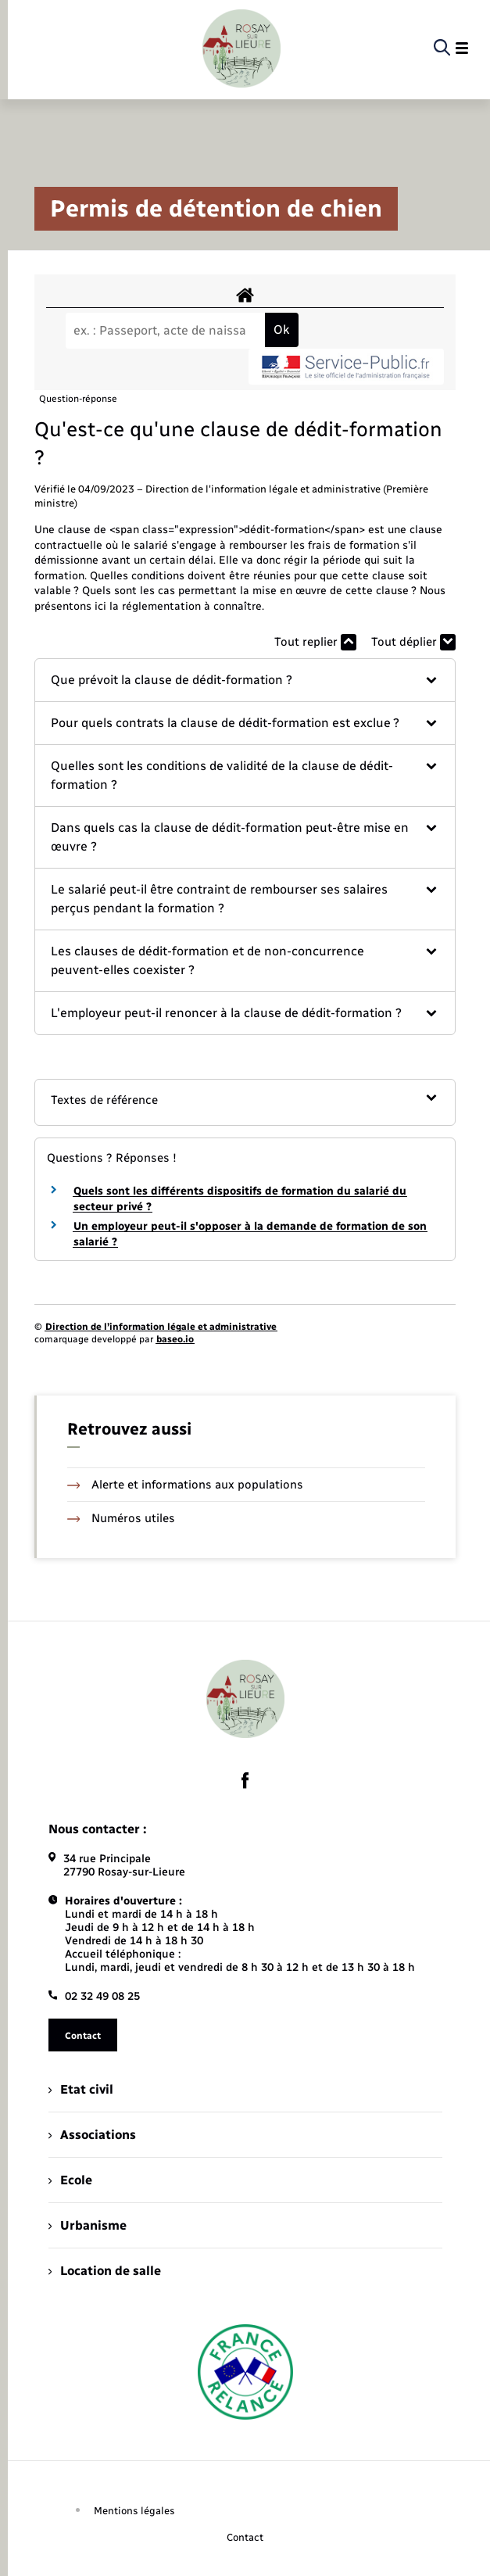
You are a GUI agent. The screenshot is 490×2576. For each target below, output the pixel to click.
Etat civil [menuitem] (80, 2089)
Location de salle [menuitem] (104, 2270)
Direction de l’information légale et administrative (161, 1326)
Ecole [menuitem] (70, 2180)
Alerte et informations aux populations (185, 1485)
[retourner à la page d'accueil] (241, 48)
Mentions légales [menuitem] (134, 2511)
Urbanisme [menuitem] (87, 2225)
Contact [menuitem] (245, 2537)
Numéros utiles (121, 1518)
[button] (245, 680)
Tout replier (315, 642)
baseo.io (175, 1339)
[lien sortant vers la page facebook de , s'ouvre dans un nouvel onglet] (245, 1781)
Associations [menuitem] (92, 2134)
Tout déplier (413, 642)
